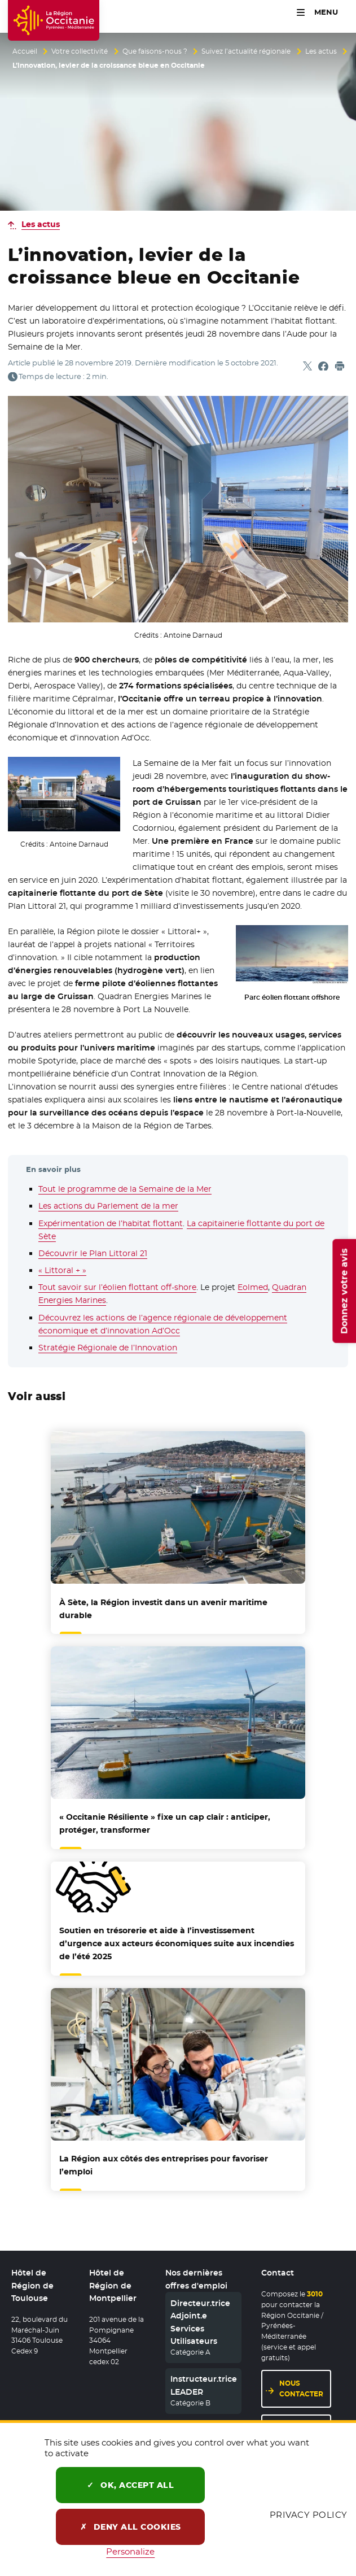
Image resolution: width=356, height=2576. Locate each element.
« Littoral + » (62, 1270)
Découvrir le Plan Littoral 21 (92, 1253)
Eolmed (253, 1287)
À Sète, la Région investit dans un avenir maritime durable (163, 1608)
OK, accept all (130, 2485)
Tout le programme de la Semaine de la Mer (125, 1189)
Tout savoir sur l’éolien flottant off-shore (117, 1287)
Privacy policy (309, 2514)
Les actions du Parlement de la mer (108, 1206)
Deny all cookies (130, 2527)
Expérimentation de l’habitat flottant (110, 1223)
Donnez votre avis (344, 1290)
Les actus (321, 51)
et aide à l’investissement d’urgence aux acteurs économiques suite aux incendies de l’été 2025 (176, 1943)
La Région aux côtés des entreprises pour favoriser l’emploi (163, 2165)
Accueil (24, 51)
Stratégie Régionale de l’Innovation (107, 1348)
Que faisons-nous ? (154, 51)
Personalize (130, 2551)
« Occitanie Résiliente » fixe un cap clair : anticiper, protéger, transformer (164, 1823)
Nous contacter (301, 2389)
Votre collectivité (79, 51)
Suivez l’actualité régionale (246, 51)
